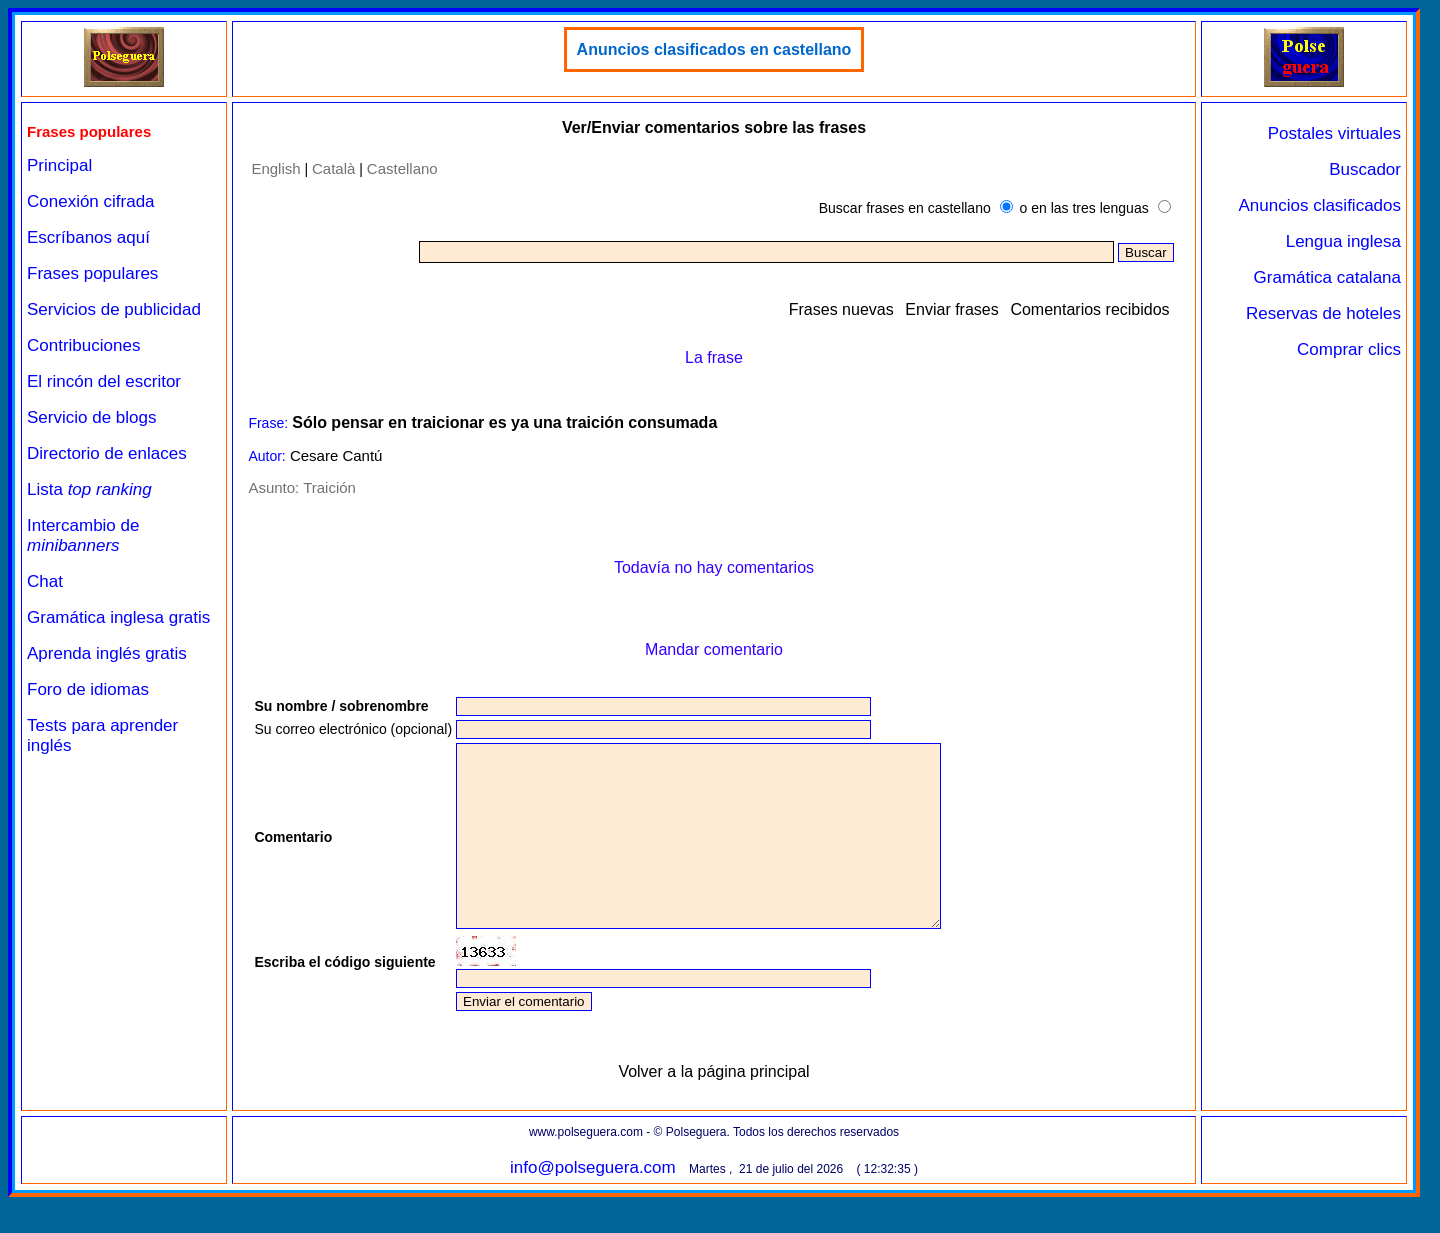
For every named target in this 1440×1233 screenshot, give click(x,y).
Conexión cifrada (91, 201)
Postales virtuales (1334, 133)
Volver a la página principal (713, 1107)
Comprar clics (1349, 349)
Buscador (1365, 169)
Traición (329, 487)
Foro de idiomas (88, 689)
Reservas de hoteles (1323, 313)
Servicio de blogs (91, 417)
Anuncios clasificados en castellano (714, 49)
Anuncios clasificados (1319, 205)
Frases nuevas (841, 309)
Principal (59, 165)
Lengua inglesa (1343, 241)
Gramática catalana (1327, 277)
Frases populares (92, 273)
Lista (89, 489)
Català (333, 168)
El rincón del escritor (104, 381)
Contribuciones (83, 345)
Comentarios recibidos (1089, 309)
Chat (45, 581)
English (275, 168)
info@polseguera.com (593, 1203)
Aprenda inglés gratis (107, 653)
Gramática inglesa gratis (118, 617)
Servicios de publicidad (114, 309)
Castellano (402, 168)
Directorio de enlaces (107, 453)
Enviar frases (951, 309)
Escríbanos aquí (88, 237)
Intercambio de (83, 535)
